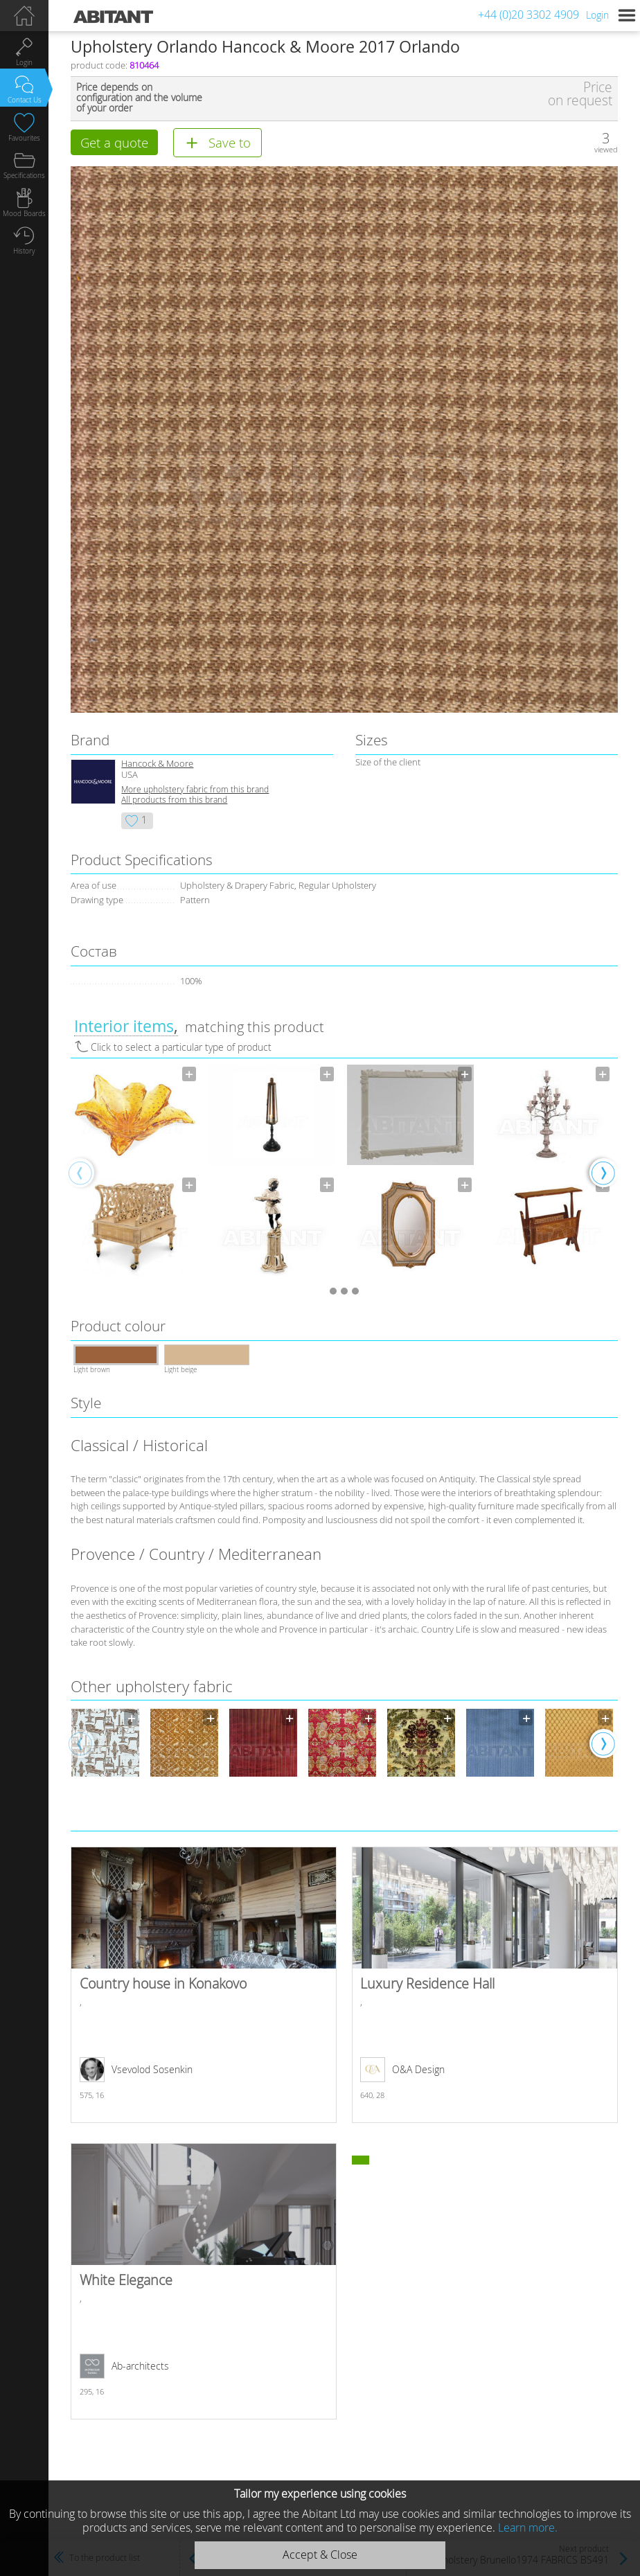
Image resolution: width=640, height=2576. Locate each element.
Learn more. (528, 2527)
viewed (606, 149)
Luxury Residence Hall (484, 1986)
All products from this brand (174, 801)
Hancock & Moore (157, 765)
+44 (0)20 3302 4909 (528, 14)
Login (597, 14)
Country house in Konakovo (203, 1986)
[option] (135, 1174)
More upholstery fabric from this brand (195, 791)
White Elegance (203, 2283)
